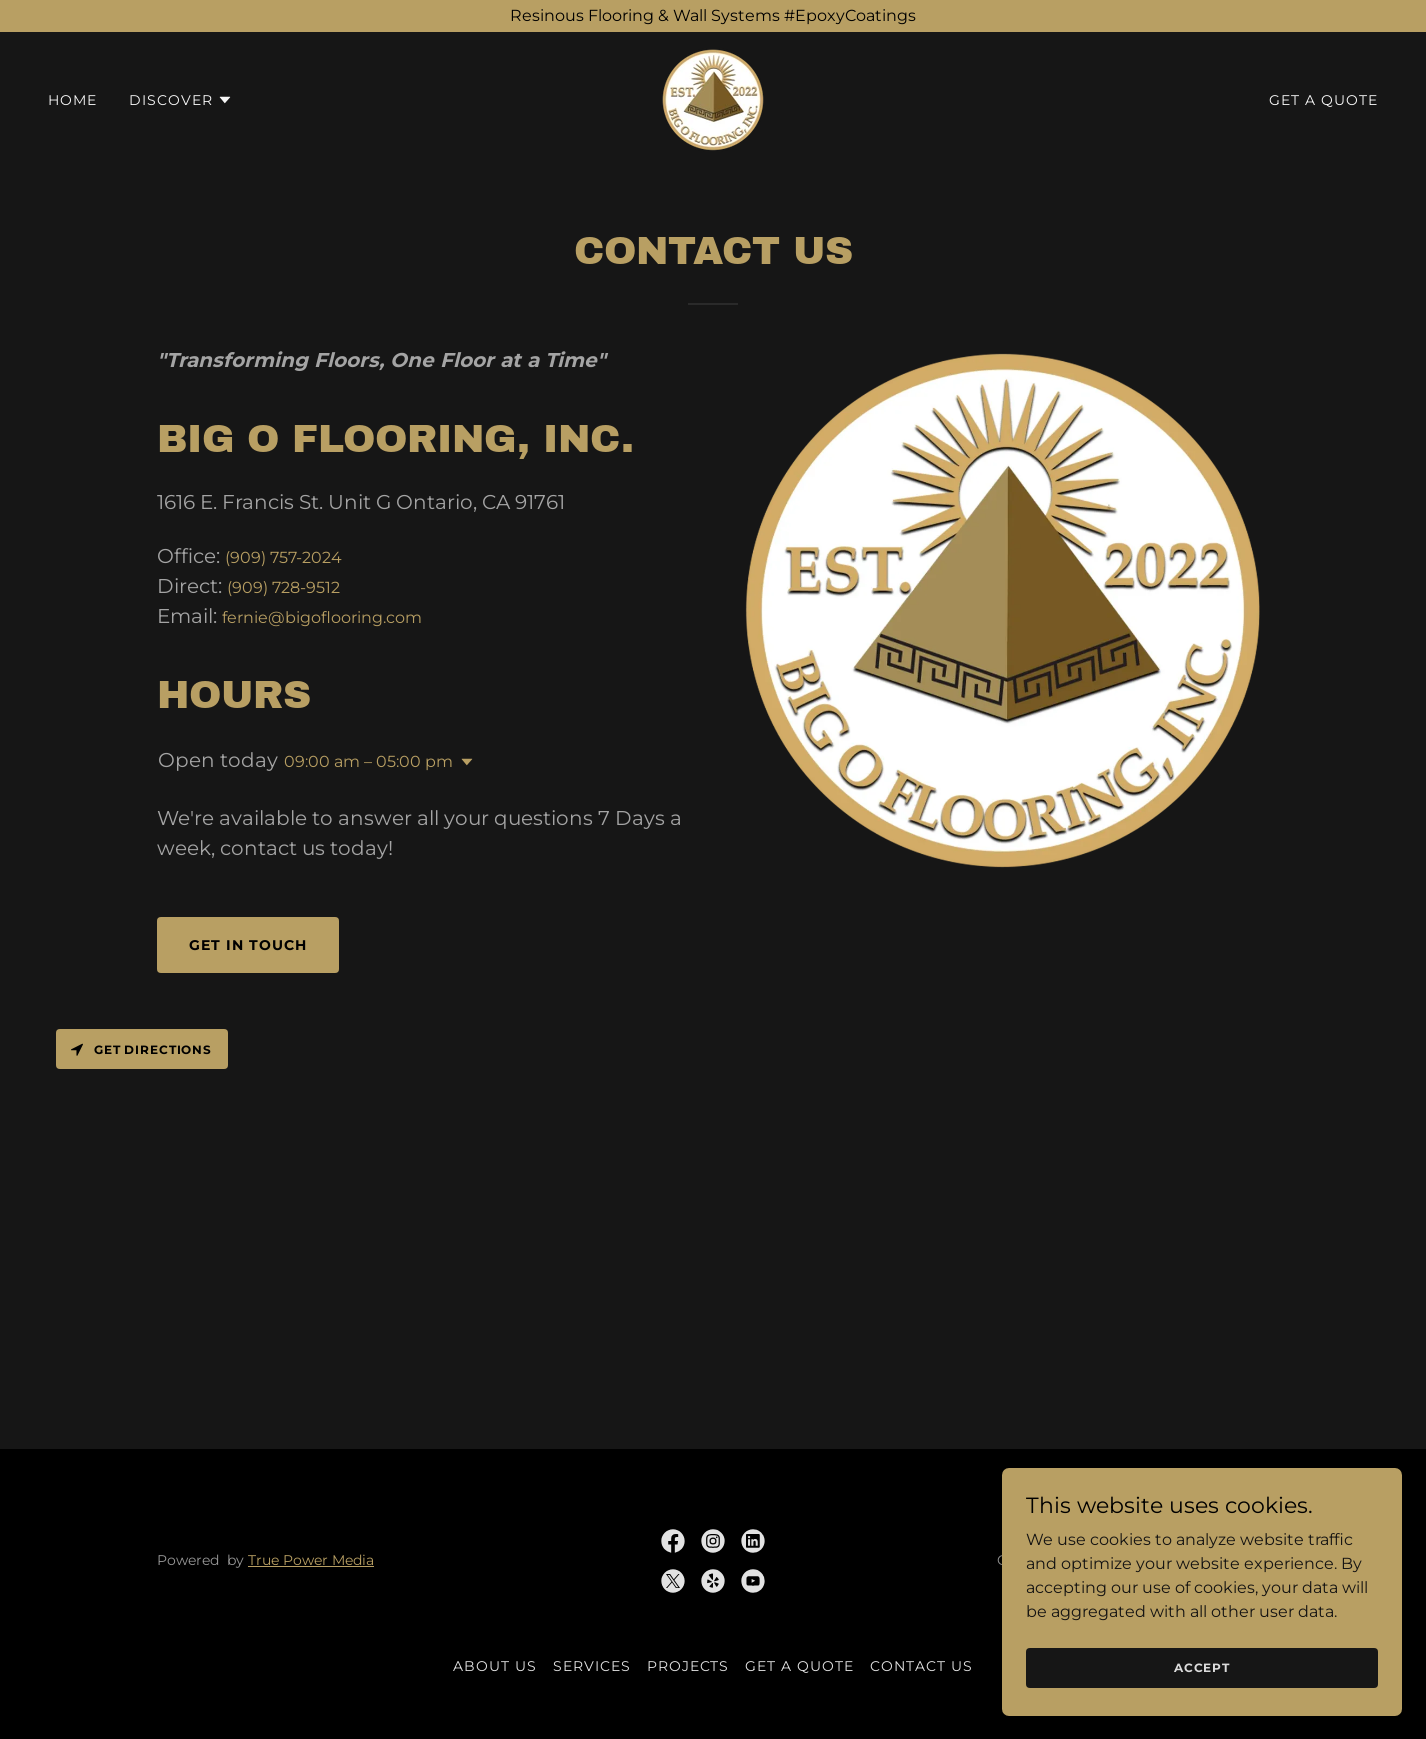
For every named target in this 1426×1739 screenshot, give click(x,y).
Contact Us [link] (921, 1666)
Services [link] (592, 1666)
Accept (1202, 1708)
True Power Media (311, 1560)
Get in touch (248, 945)
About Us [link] (495, 1666)
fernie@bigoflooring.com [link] (322, 617)
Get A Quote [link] (1323, 100)
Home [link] (72, 100)
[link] (713, 98)
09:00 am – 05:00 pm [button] (368, 761)
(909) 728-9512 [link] (283, 587)
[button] (181, 100)
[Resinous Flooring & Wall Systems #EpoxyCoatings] (713, 16)
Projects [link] (688, 1666)
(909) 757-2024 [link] (283, 557)
